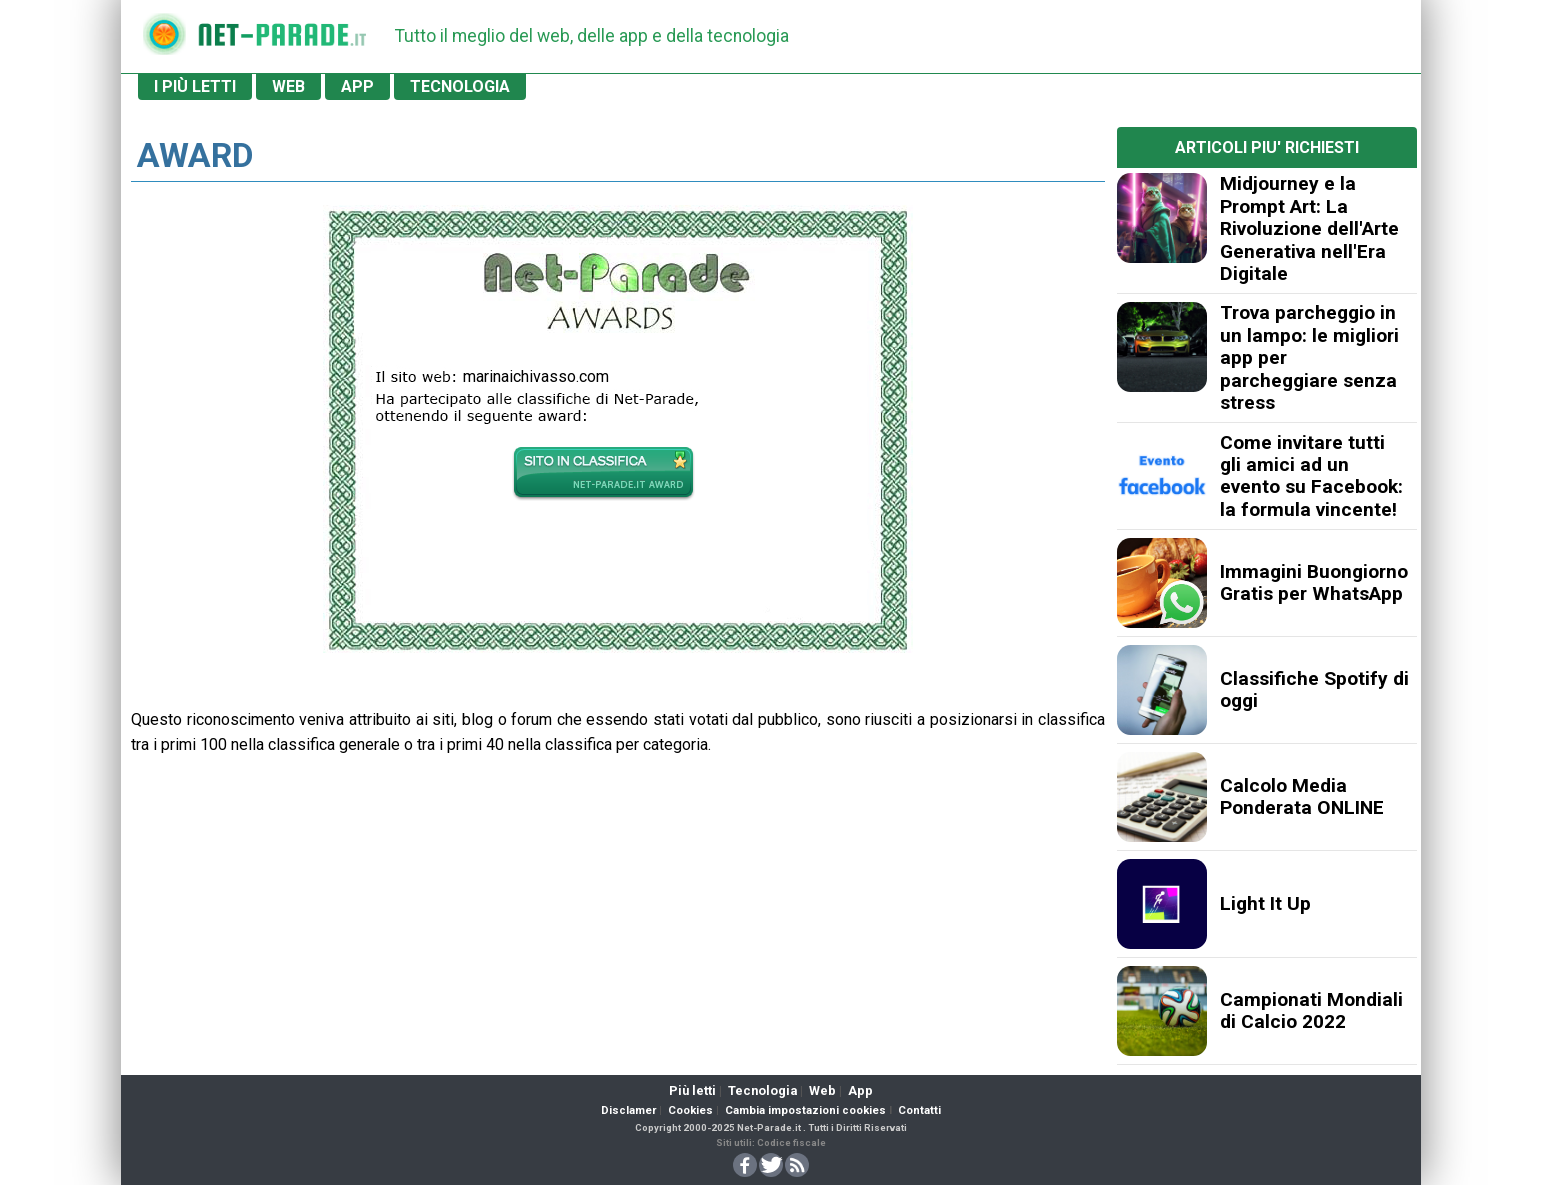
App (860, 1090)
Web (822, 1090)
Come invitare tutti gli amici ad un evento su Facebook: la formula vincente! (1311, 476)
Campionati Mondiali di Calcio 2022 (1311, 1010)
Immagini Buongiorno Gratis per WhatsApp (1314, 582)
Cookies (690, 1110)
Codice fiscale (791, 1142)
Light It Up (1265, 903)
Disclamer (628, 1110)
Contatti (919, 1110)
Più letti (692, 1090)
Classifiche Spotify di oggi (1314, 689)
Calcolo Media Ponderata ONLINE (1302, 796)
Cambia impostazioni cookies (805, 1110)
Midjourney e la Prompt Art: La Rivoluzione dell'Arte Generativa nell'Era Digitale (1309, 228)
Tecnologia (762, 1090)
